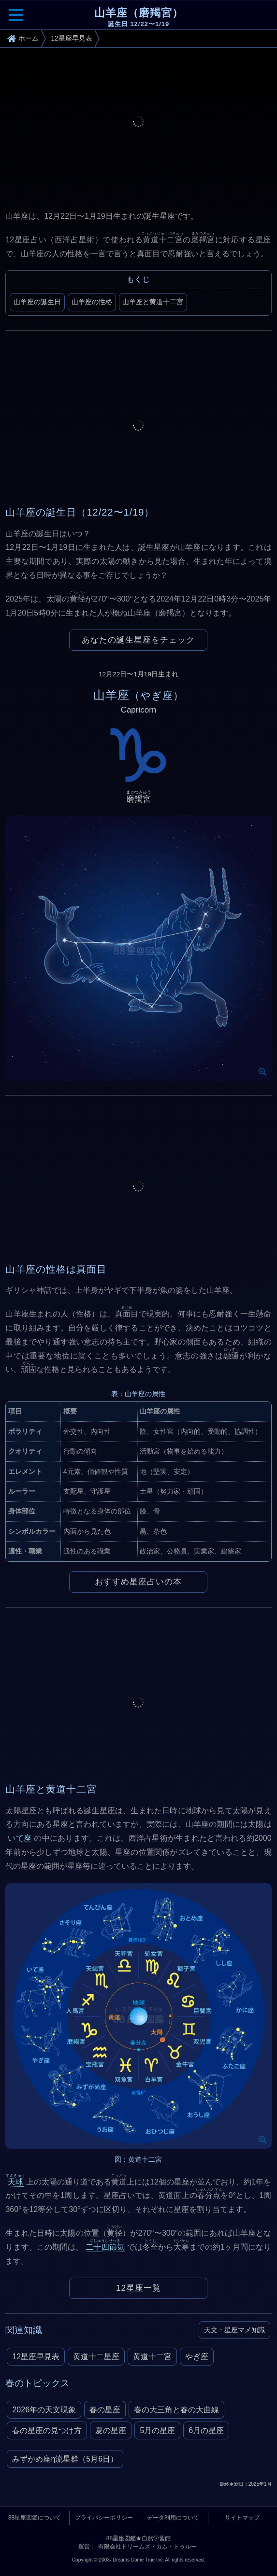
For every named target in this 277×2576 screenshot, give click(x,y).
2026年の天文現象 (44, 2410)
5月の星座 (157, 2430)
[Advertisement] (138, 127)
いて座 (19, 1838)
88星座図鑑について (34, 2517)
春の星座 (104, 2410)
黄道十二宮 (152, 2356)
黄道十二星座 (96, 2356)
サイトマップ (242, 2517)
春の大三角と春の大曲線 (176, 2410)
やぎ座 (196, 2356)
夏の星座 (110, 2430)
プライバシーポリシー (104, 2517)
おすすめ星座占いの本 (138, 1581)
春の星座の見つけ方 (47, 2430)
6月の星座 (206, 2430)
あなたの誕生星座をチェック (138, 639)
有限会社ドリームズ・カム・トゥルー (147, 2546)
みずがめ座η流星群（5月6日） (65, 2459)
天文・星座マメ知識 (234, 2330)
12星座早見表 (35, 2356)
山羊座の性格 (92, 302)
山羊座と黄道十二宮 (152, 302)
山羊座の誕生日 (37, 302)
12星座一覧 (138, 2288)
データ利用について (173, 2517)
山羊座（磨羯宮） (138, 18)
